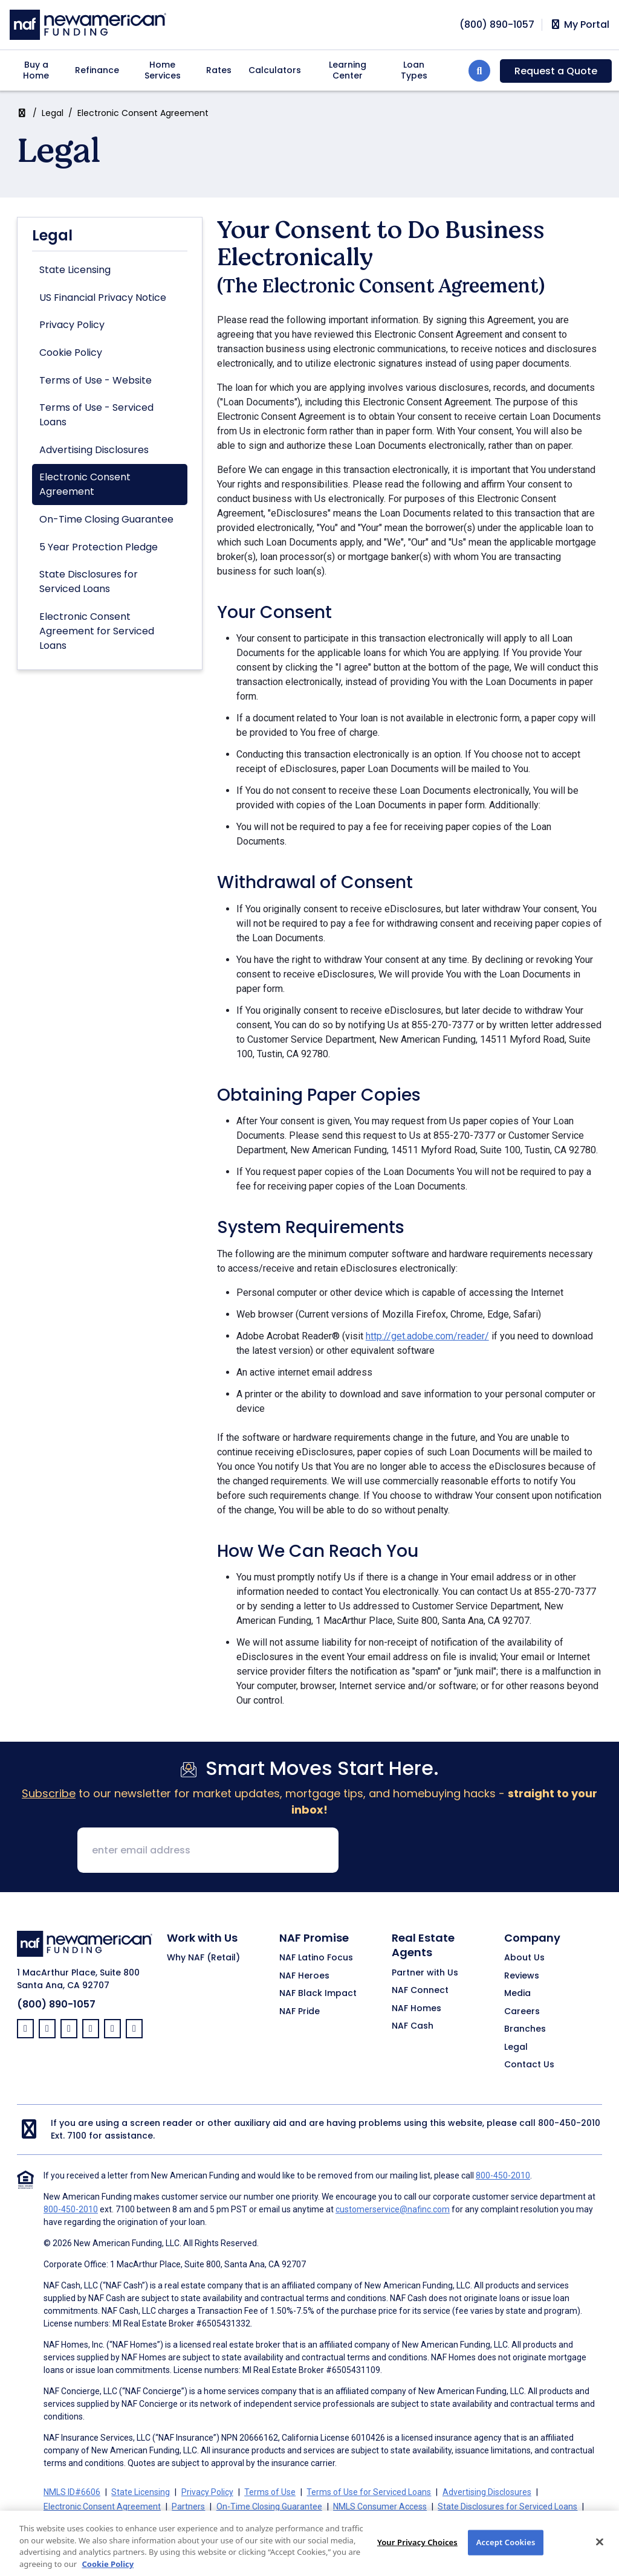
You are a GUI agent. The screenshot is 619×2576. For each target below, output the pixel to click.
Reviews (521, 1976)
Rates (219, 70)
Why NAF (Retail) (203, 1958)
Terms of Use (270, 2492)
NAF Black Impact (318, 1993)
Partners (188, 2506)
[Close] (599, 2549)
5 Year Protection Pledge (98, 547)
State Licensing (75, 270)
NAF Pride (299, 2011)
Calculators (274, 70)
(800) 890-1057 (56, 2004)
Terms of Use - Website (95, 380)
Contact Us (529, 2064)
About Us (524, 1958)
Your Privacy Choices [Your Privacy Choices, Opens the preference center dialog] (417, 2549)
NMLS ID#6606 (72, 2492)
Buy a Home (36, 70)
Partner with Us (425, 1973)
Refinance (97, 70)
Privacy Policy (72, 325)
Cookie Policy (70, 352)
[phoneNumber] (496, 24)
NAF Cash (412, 2026)
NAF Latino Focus (316, 1958)
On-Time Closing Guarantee (106, 519)
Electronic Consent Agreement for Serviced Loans (96, 631)
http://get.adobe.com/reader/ (427, 1336)
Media (517, 1993)
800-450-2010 (569, 2123)
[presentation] (440, 1851)
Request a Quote (555, 71)
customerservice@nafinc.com (392, 2209)
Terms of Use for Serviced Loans (368, 2492)
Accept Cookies (506, 2549)
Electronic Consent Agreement (85, 484)
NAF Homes (416, 2008)
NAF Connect (420, 1990)
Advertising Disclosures (94, 450)
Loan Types (414, 70)
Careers (522, 2011)
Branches (525, 2029)
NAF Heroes (304, 1976)
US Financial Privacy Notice (102, 297)
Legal (52, 113)
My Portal (579, 25)
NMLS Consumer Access (380, 2506)
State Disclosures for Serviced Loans (88, 581)
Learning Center (347, 70)
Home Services (162, 70)
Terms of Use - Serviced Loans (96, 415)
